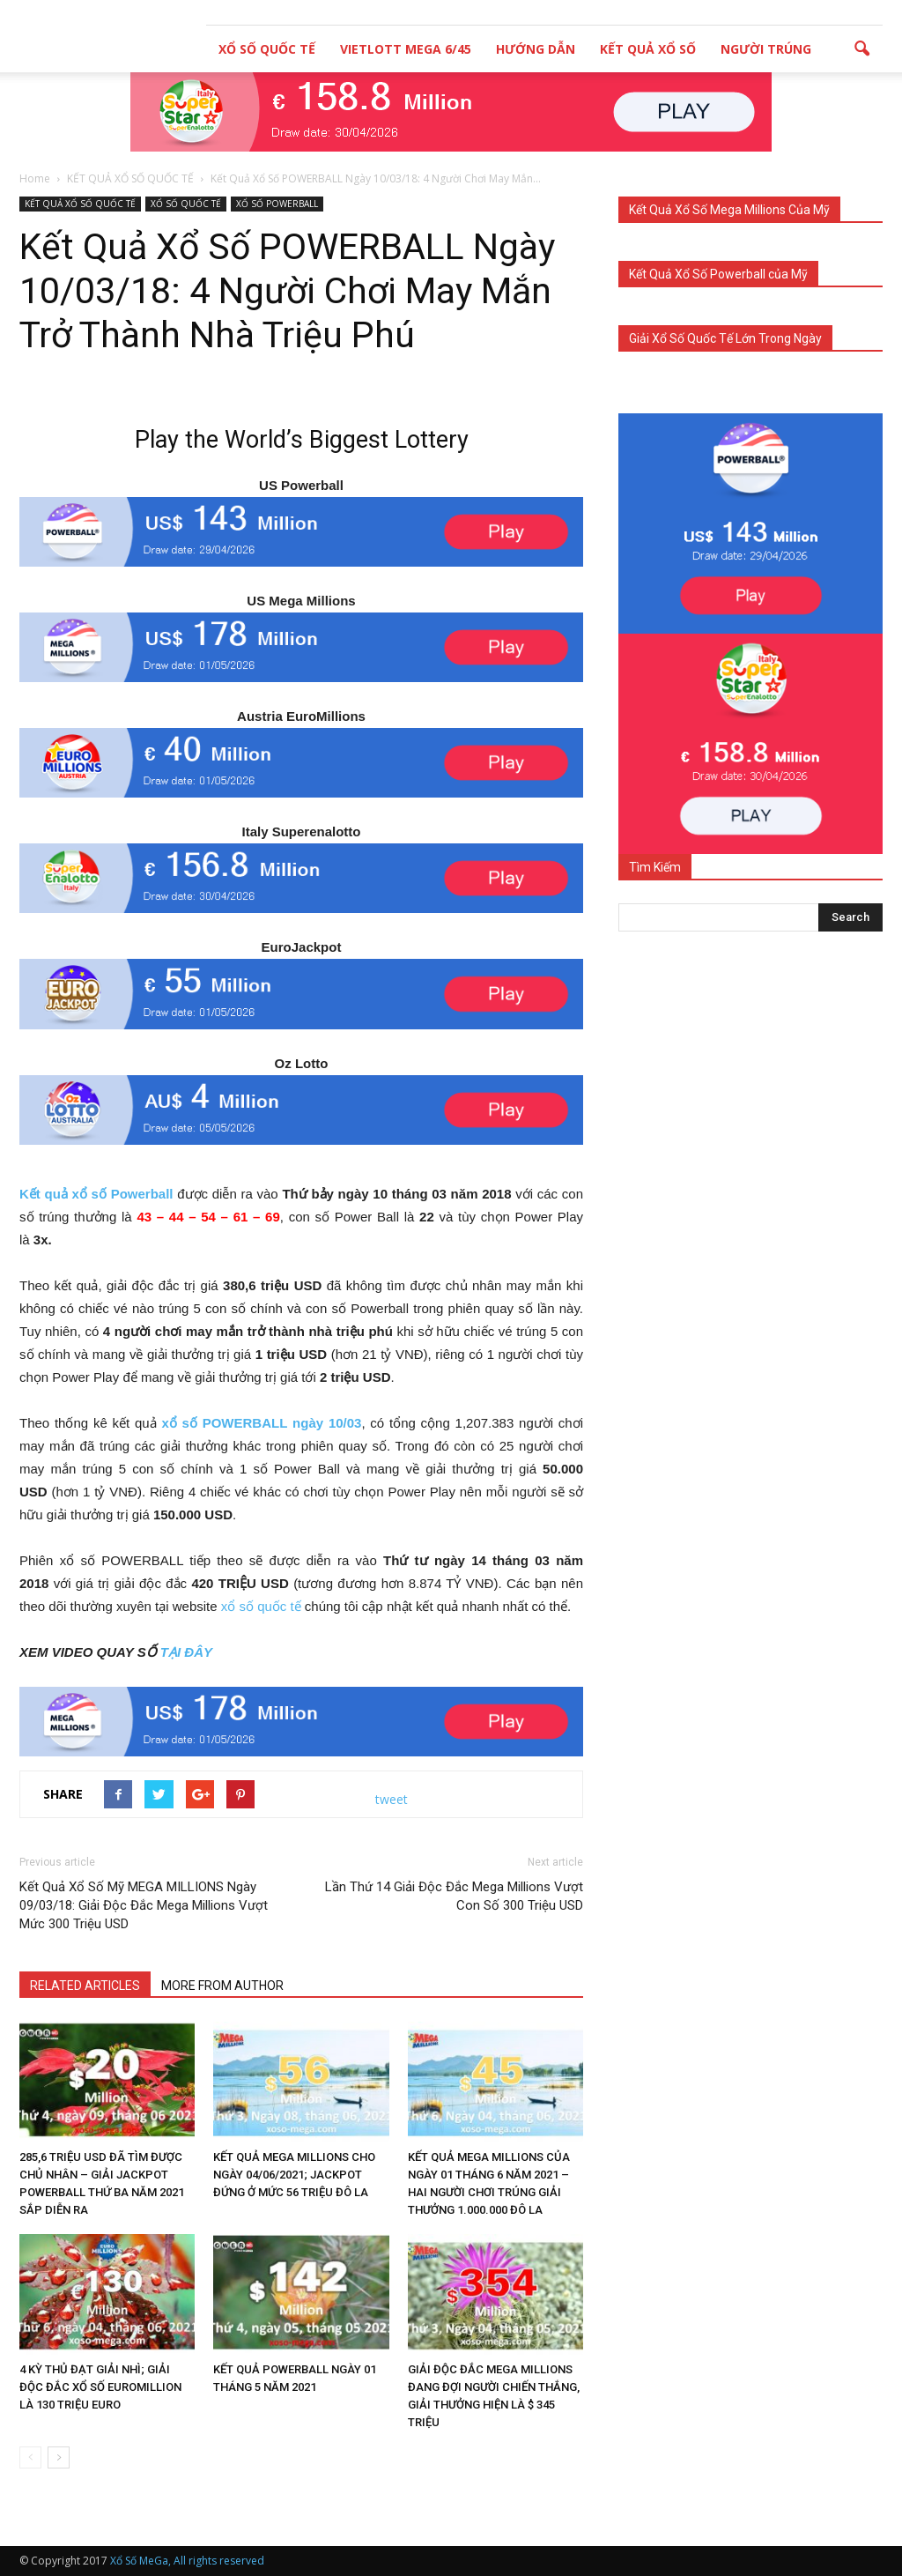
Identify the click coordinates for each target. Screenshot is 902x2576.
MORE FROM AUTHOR (222, 1985)
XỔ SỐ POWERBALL (277, 203)
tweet (391, 1799)
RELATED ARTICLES (85, 1985)
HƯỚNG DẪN (535, 49)
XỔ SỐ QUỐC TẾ (266, 49)
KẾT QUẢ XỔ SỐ (648, 49)
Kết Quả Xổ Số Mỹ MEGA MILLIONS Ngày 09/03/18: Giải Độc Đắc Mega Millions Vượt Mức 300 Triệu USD (143, 1905)
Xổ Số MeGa (139, 2560)
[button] (861, 49)
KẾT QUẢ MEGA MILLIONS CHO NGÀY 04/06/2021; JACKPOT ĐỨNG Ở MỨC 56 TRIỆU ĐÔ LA (294, 2174)
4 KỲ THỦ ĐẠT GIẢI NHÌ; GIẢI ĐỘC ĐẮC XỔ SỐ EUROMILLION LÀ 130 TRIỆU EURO (100, 2387)
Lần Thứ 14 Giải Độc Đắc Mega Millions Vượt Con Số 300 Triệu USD (454, 1896)
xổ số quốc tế (261, 1606)
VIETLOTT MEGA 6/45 (405, 49)
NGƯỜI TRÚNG (766, 49)
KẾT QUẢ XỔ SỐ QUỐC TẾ (80, 203)
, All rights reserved (216, 2560)
